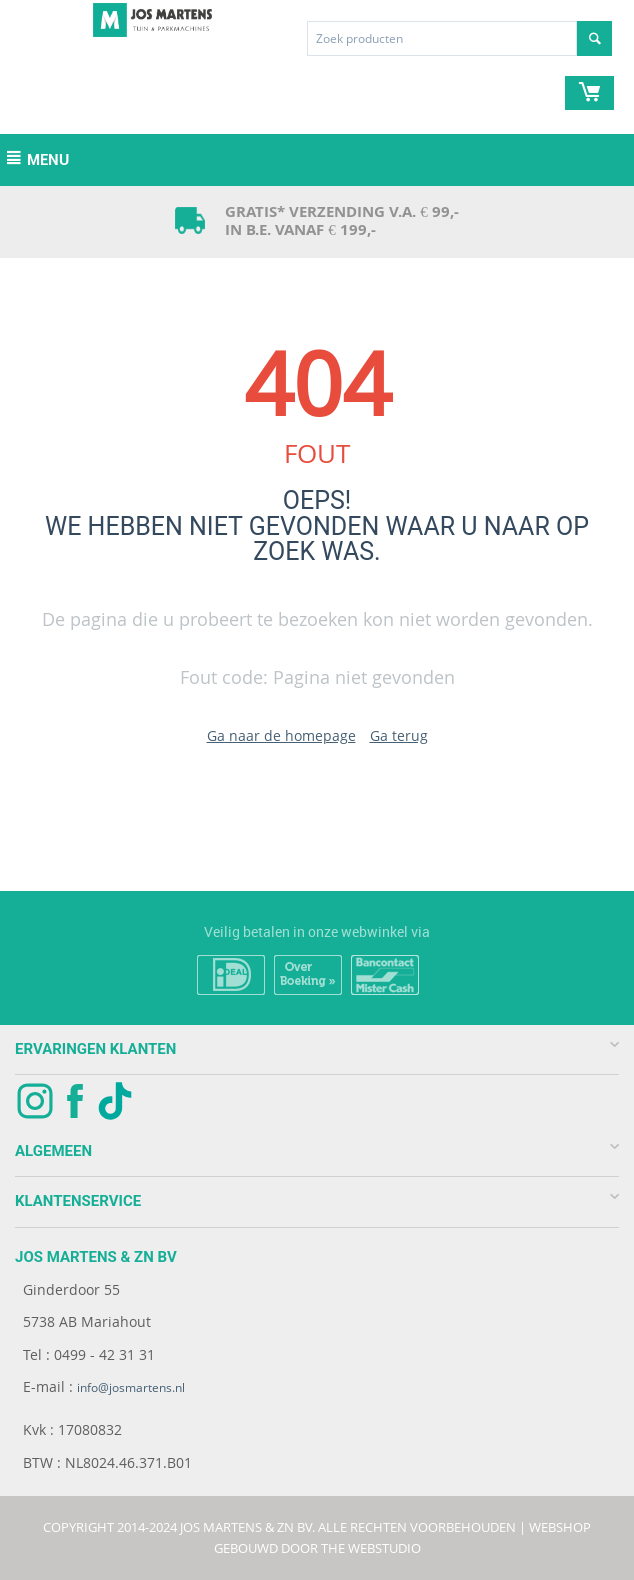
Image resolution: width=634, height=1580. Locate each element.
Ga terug (399, 735)
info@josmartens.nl (131, 1387)
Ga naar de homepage (281, 735)
